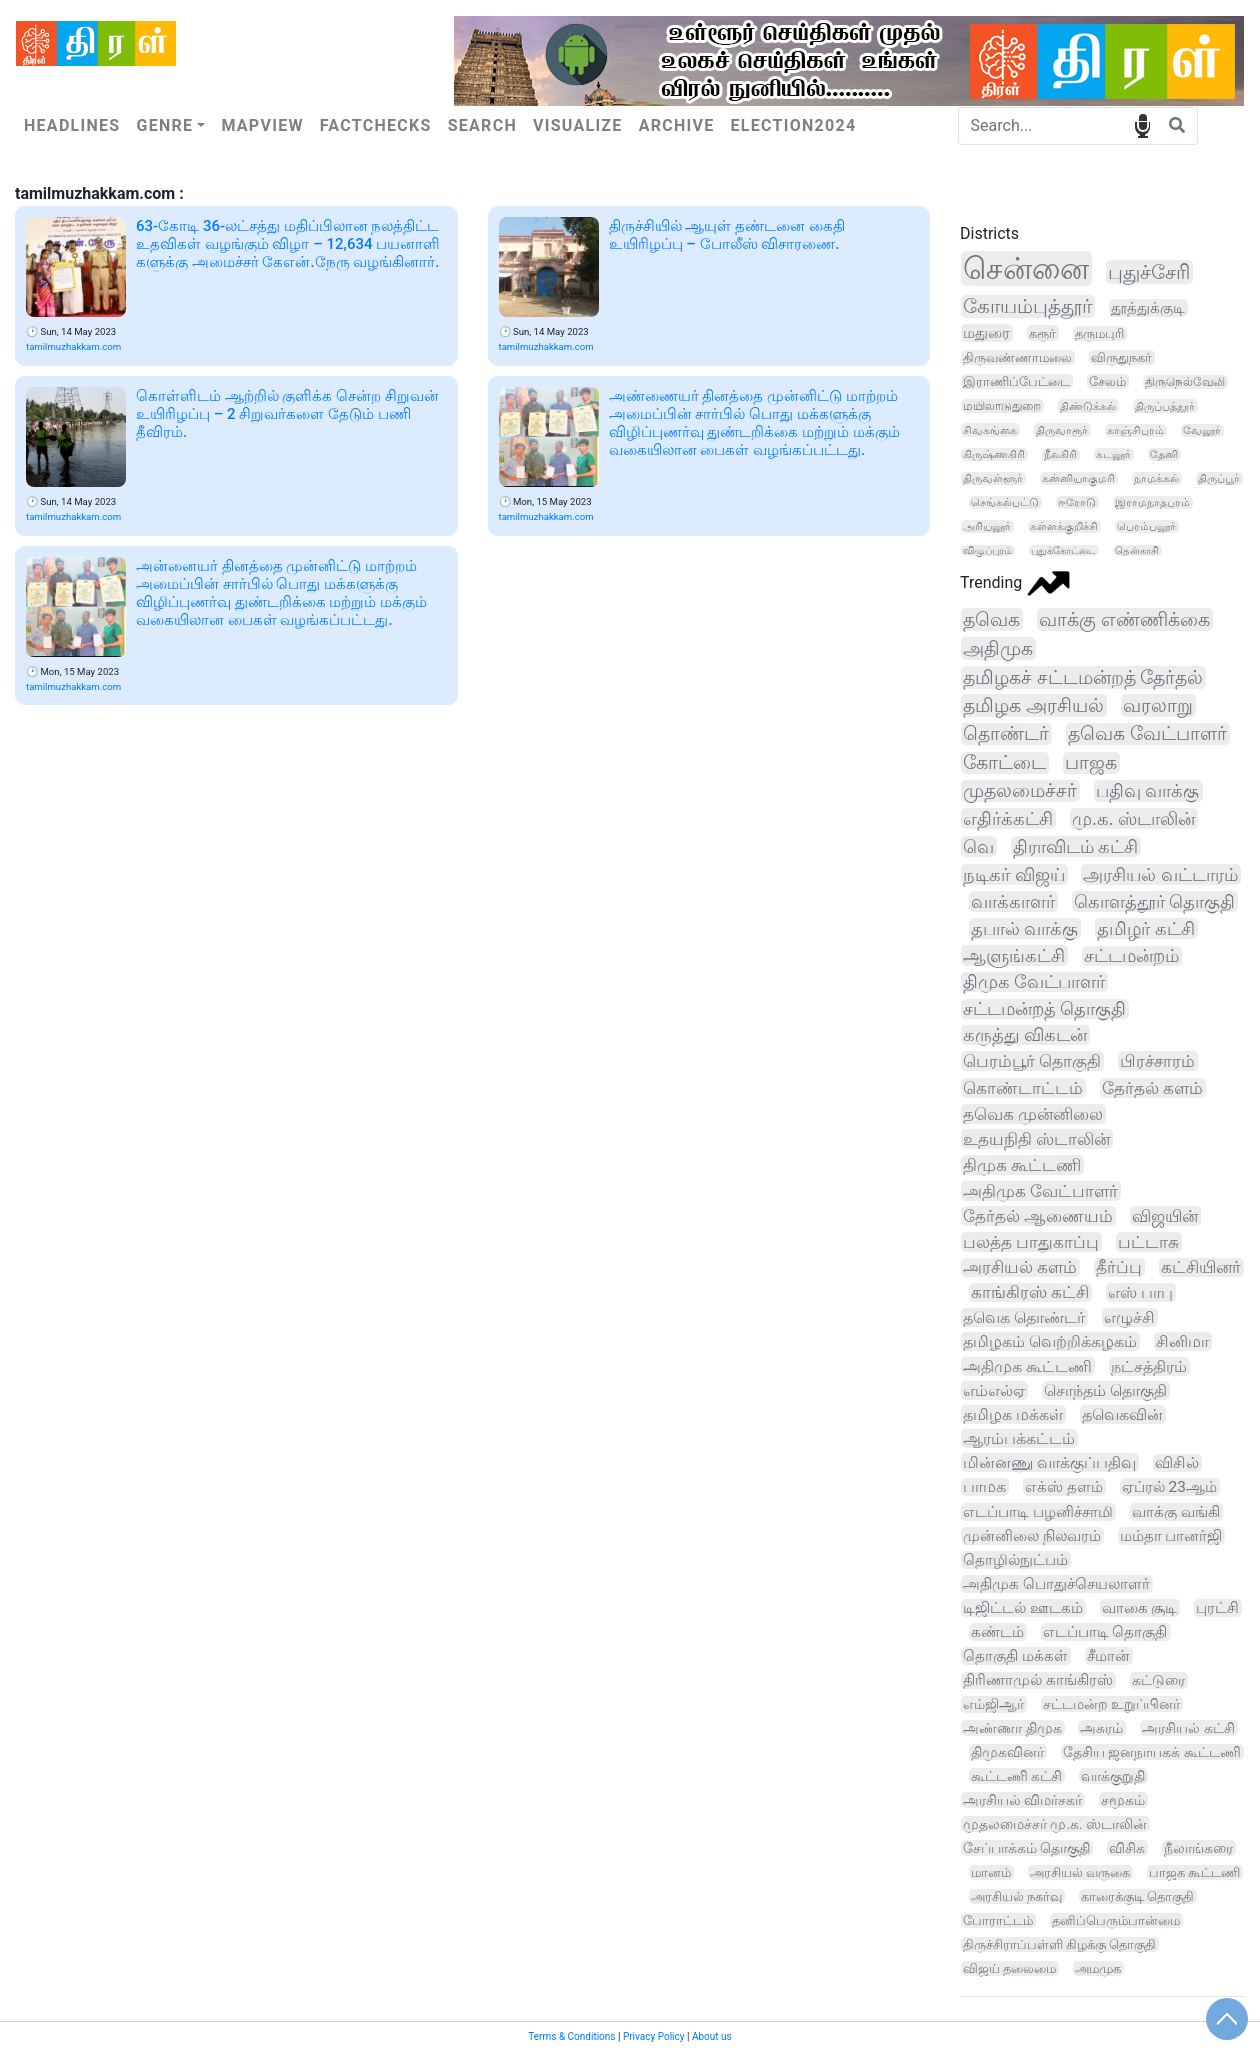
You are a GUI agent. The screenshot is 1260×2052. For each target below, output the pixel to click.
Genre (164, 125)
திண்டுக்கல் (1088, 406)
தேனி (1164, 454)
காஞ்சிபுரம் (1135, 430)
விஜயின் (1165, 1216)
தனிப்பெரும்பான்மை (1116, 1920)
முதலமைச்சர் (1020, 791)
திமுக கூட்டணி (1022, 1165)
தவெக (991, 619)
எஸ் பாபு (1140, 1292)
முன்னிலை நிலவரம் (1032, 1536)
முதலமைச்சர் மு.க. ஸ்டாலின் (1055, 1824)
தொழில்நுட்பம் (1015, 1560)
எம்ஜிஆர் (993, 1704)
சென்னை (1026, 268)
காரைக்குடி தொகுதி (1137, 1896)
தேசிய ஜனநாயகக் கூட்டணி (1152, 1752)
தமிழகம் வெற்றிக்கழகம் (1050, 1341)
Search (482, 125)
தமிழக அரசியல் (1033, 705)
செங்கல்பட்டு (1005, 502)
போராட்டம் (998, 1920)
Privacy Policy (654, 2036)
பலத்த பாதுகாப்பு (1031, 1242)
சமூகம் (1123, 1800)
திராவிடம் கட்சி (1076, 846)
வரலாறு (1158, 705)
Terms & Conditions (571, 2036)
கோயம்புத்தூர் (1027, 306)
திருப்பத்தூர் (1165, 406)
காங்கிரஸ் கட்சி (1030, 1292)
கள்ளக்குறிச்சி (1064, 526)
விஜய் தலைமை (1009, 1968)
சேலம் (1107, 381)
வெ (978, 846)
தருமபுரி (1099, 333)
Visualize (578, 125)
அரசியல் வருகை (1080, 1872)
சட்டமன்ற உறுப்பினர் (1112, 1704)
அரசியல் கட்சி (1188, 1728)
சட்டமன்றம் (1131, 956)
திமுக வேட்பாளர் (1034, 982)
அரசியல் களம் (1020, 1267)
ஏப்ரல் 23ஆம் (1169, 1487)
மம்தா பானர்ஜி (1171, 1536)
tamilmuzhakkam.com (73, 346)
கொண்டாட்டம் (1023, 1088)
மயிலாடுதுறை (1002, 406)
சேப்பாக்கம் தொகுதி (1026, 1848)
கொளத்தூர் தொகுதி (1154, 901)
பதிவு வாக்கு (1148, 791)
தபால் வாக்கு (1024, 928)
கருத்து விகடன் (1025, 1035)
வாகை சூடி (1140, 1608)
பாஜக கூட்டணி (1194, 1872)
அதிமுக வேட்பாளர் (1040, 1191)
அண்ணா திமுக (1012, 1728)
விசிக (1127, 1848)
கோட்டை (1004, 763)
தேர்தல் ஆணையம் (1038, 1216)
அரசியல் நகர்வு (1016, 1896)
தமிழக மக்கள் (1013, 1414)
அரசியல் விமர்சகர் (1022, 1800)
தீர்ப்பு (1119, 1267)
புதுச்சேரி (1149, 272)
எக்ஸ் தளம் (1064, 1487)
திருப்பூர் (1219, 478)
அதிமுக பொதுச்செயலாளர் (1056, 1584)
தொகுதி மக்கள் (1015, 1656)
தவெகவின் (1122, 1414)
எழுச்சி (1129, 1317)
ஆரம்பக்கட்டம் (1019, 1438)
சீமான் (1108, 1656)
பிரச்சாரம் (1157, 1061)
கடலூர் (1113, 454)
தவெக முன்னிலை (1033, 1114)
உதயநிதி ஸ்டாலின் (1036, 1139)
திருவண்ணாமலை (1017, 357)
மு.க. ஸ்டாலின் (1133, 818)
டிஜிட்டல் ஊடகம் (1023, 1608)
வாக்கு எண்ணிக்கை (1124, 619)
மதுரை (986, 333)
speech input (1142, 124)
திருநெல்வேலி (1185, 382)
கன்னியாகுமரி (1078, 478)
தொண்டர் (1006, 734)
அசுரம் (1101, 1728)
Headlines (72, 125)
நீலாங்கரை (1198, 1848)
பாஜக (1091, 763)
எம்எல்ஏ (994, 1390)
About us (712, 2036)
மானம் (991, 1872)
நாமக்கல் (1156, 478)
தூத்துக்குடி (1148, 308)
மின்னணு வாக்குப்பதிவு (1049, 1462)
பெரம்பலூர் (1146, 526)
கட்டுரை (1158, 1680)
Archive (677, 125)
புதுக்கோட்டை (1063, 550)
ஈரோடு (1077, 502)
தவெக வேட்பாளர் (1147, 734)
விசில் (1177, 1463)
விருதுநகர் (1121, 357)
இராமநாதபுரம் (1152, 502)
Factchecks (376, 125)
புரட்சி (1217, 1608)
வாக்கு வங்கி (1176, 1512)
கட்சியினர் (1201, 1267)
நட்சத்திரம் (1149, 1366)
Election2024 (794, 125)
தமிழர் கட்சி (1145, 928)
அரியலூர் (987, 526)
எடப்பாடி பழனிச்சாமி (1038, 1512)
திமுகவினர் (1007, 1752)
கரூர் (1042, 333)
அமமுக (1098, 1968)
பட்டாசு (1148, 1242)
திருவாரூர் (1062, 430)
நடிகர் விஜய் (1014, 874)
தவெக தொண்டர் (1024, 1317)
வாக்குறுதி (1113, 1776)
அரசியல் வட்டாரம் (1160, 874)
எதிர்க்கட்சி (1008, 818)
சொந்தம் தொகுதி (1105, 1390)
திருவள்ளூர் (993, 478)
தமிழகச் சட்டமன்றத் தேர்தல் (1083, 677)
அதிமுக (998, 648)
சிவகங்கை (990, 430)
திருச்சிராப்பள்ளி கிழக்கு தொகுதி (1059, 1944)
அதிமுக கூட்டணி (1027, 1366)
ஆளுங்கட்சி (1014, 955)
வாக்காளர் (1013, 901)
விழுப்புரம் (987, 550)
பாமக (984, 1487)
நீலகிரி (1060, 454)
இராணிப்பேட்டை (1016, 381)
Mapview (262, 125)
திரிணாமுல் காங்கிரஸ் (1038, 1680)
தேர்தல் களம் (1152, 1088)
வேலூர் (1202, 430)
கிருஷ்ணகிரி (994, 454)
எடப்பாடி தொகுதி (1105, 1632)
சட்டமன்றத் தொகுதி (1044, 1009)
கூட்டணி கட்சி (1016, 1776)
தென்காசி (1137, 550)
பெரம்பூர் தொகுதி (1032, 1061)
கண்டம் (997, 1632)
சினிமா (1182, 1341)
